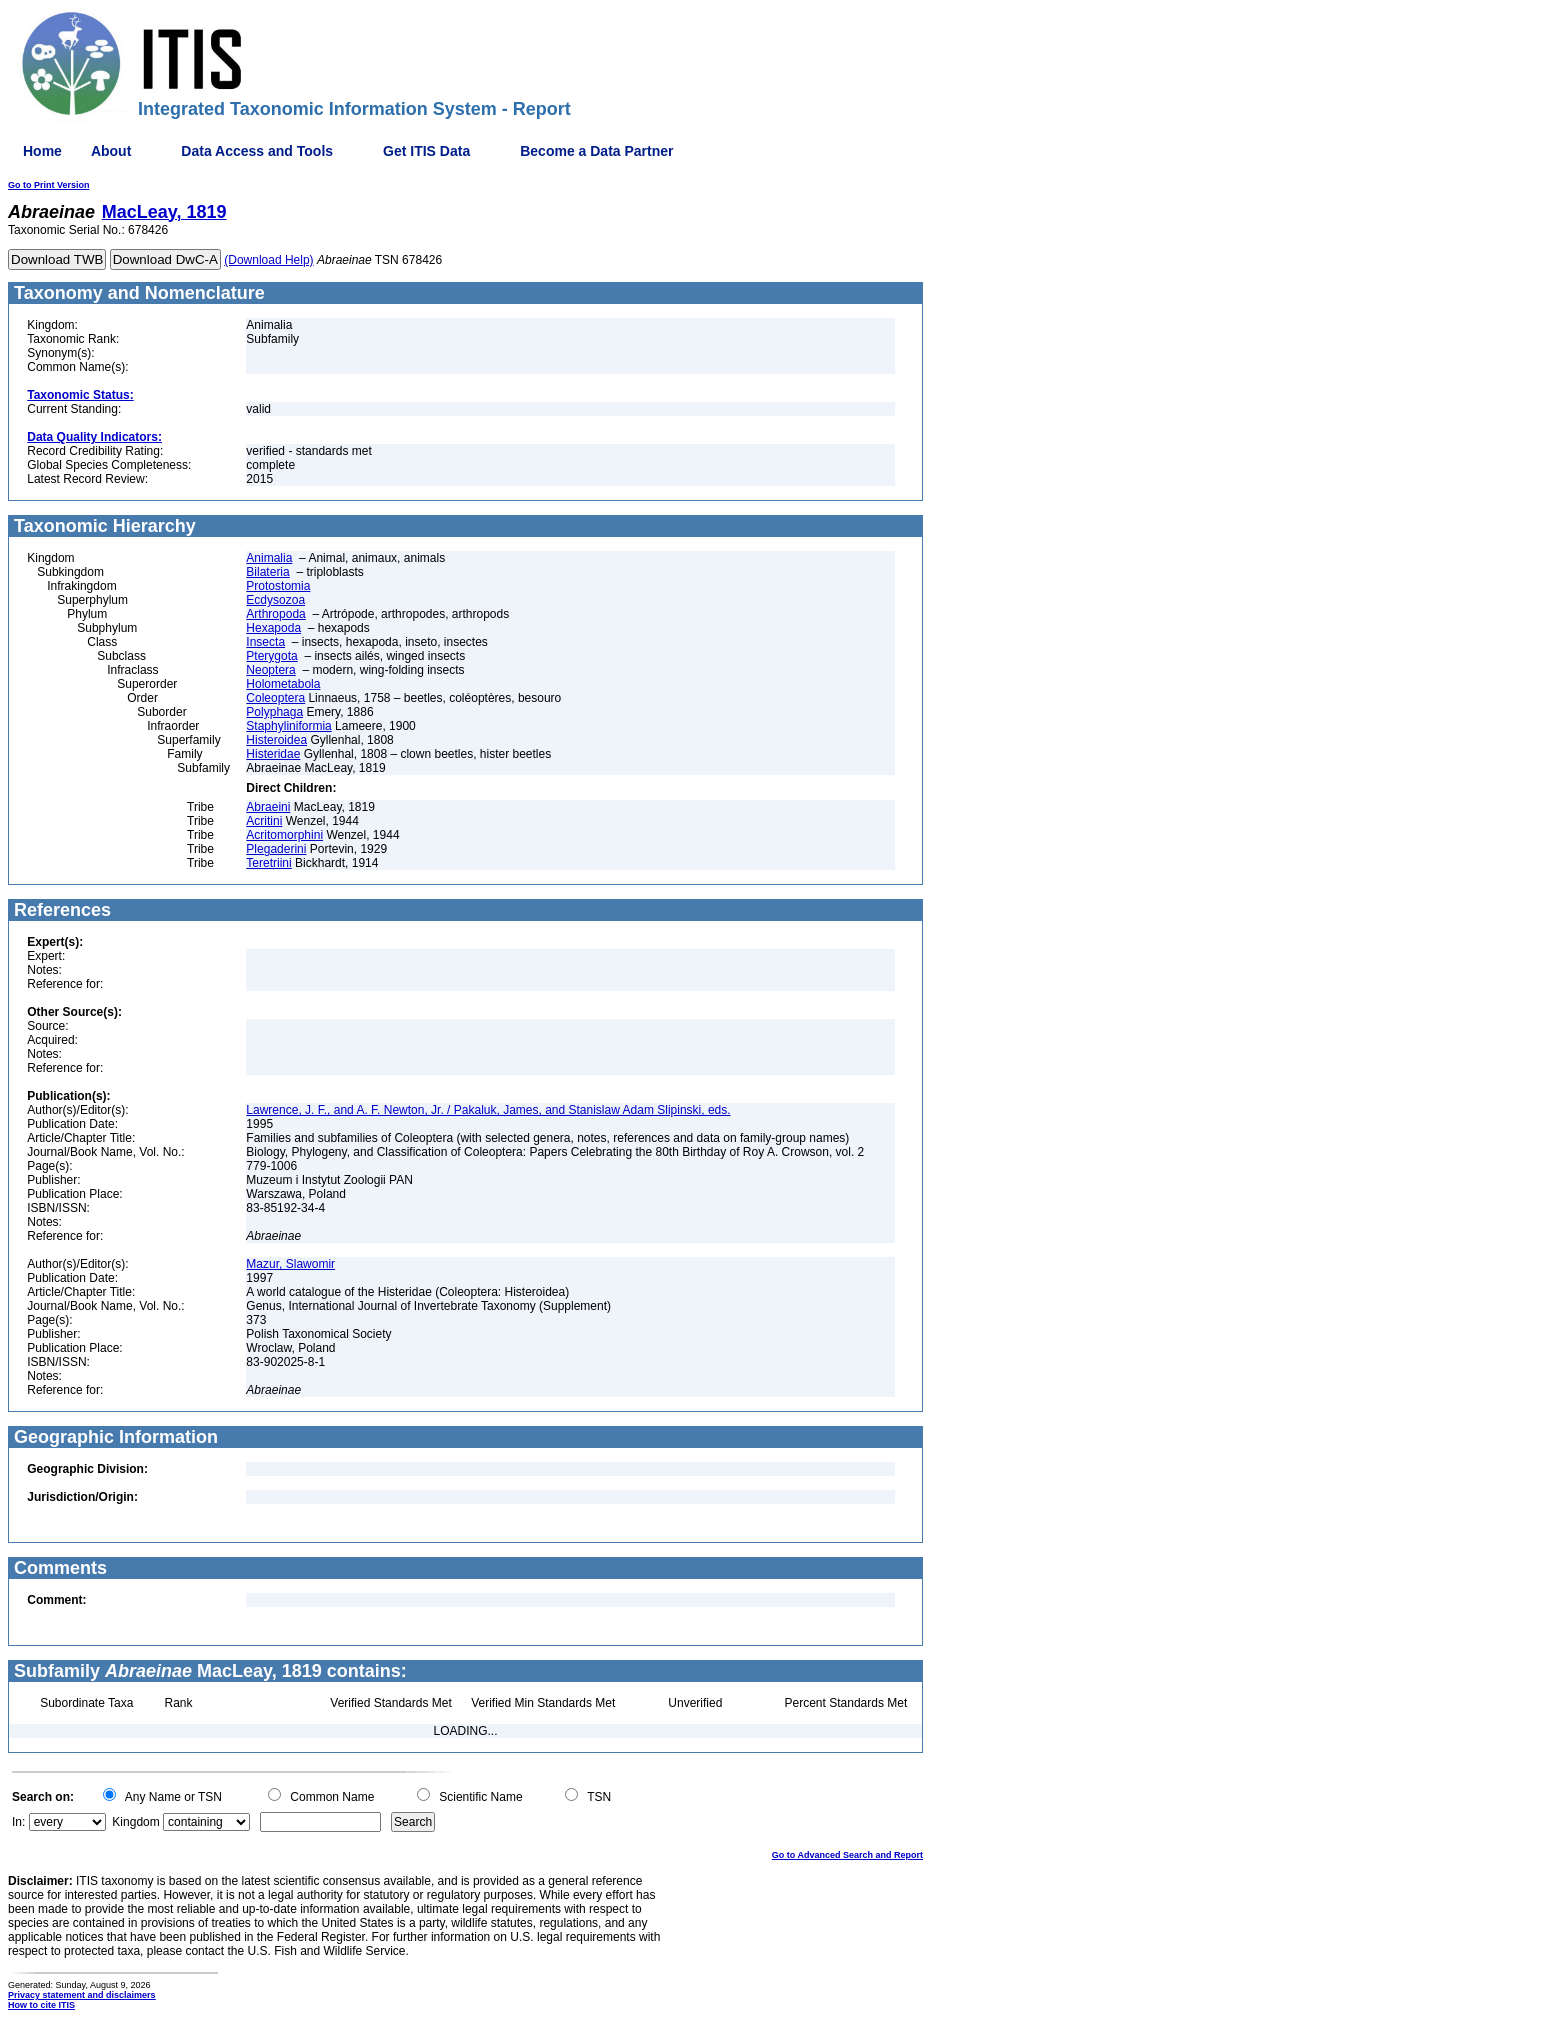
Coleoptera (275, 698)
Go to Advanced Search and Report (847, 1855)
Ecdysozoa (275, 600)
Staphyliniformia (288, 726)
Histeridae (273, 754)
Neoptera (270, 670)
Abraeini (268, 807)
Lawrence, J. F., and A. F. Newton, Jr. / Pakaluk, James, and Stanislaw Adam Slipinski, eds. (488, 1110)
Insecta (265, 642)
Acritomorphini (284, 835)
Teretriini (268, 863)
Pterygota (271, 656)
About (111, 151)
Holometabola (283, 684)
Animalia (269, 558)
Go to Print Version (49, 185)
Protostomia (278, 586)
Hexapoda (273, 628)
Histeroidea (276, 740)
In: (18, 1822)
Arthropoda (275, 614)
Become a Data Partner (596, 151)
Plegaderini (276, 849)
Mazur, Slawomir (290, 1264)
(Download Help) (268, 260)
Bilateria (267, 572)
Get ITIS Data (426, 151)
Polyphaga (274, 712)
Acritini (264, 821)
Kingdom (135, 1822)
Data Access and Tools (257, 151)
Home (42, 151)
